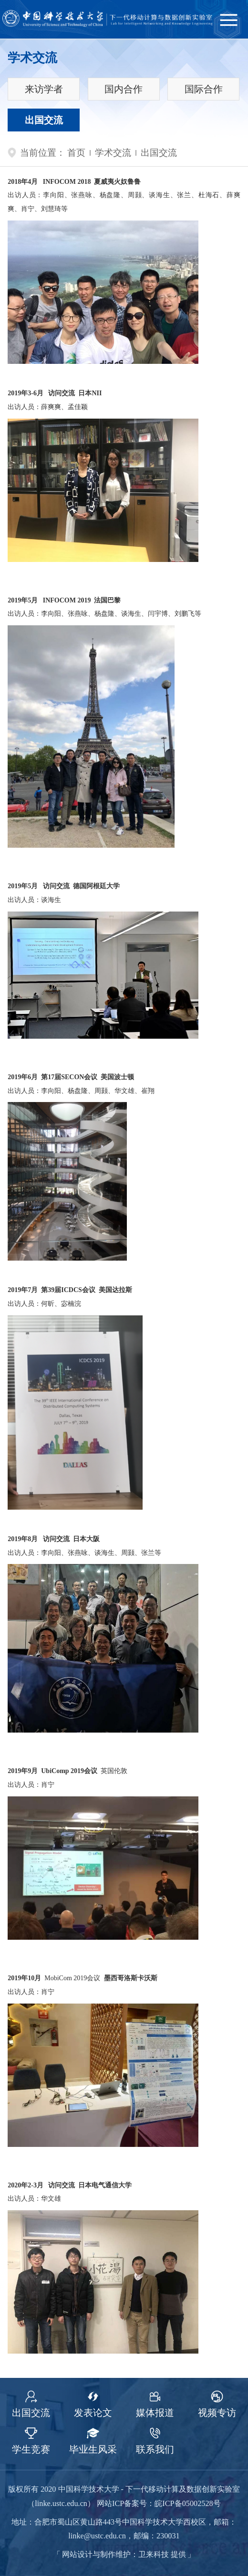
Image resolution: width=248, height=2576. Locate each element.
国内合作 (123, 89)
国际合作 (204, 89)
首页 (76, 153)
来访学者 (44, 89)
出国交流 (44, 120)
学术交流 (113, 153)
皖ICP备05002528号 (187, 2503)
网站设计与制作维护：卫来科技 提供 (124, 2554)
